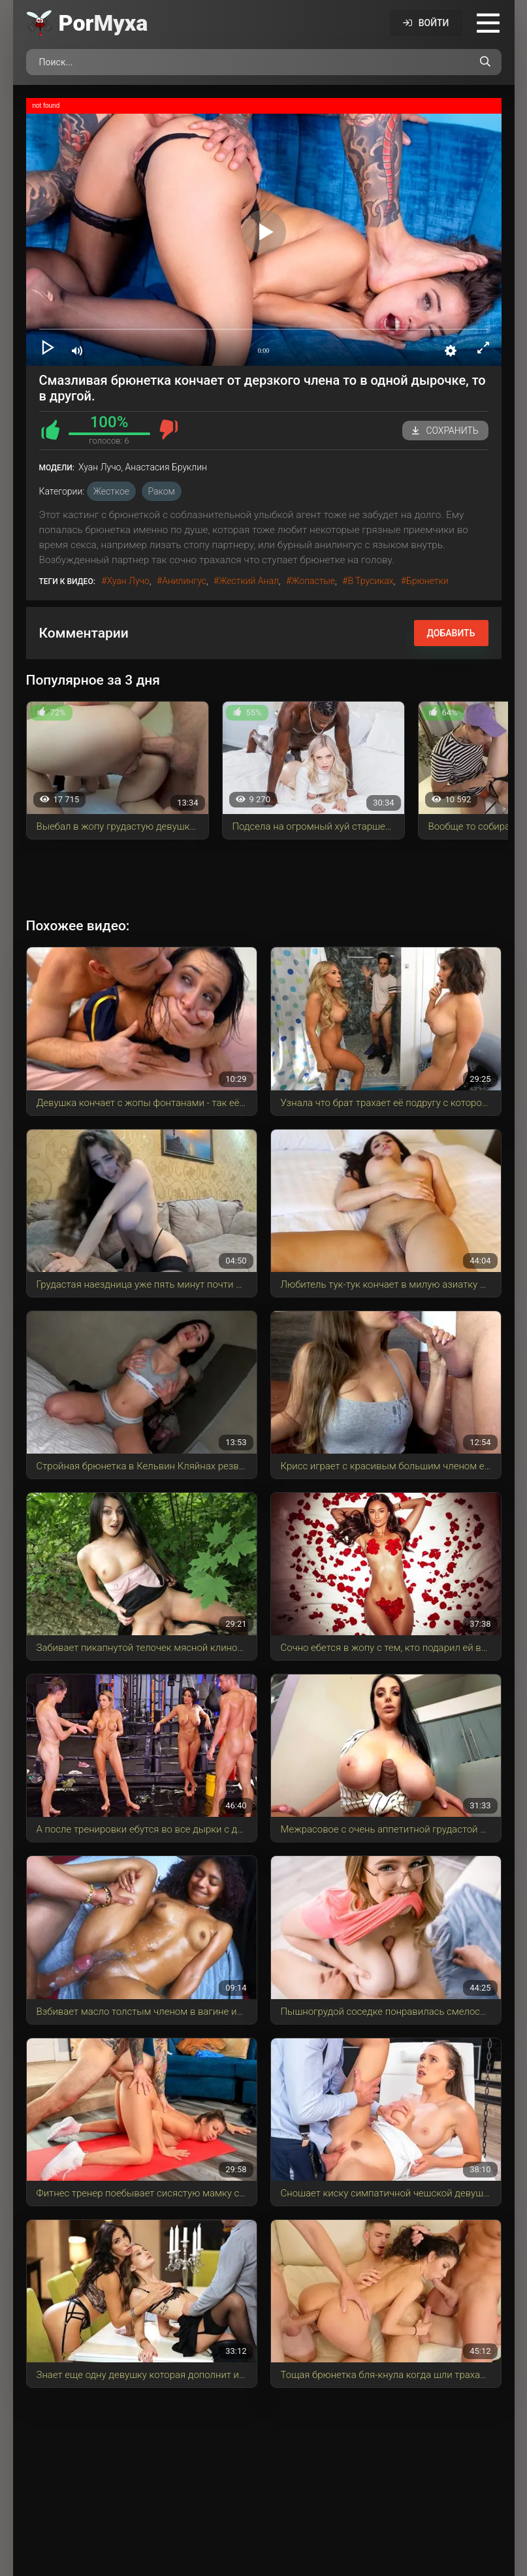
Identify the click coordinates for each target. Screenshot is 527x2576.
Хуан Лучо (127, 581)
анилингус (184, 581)
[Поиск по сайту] (485, 62)
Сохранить (445, 430)
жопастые (313, 581)
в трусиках (370, 581)
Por (103, 23)
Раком (161, 491)
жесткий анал (249, 581)
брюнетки (427, 581)
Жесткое (111, 491)
